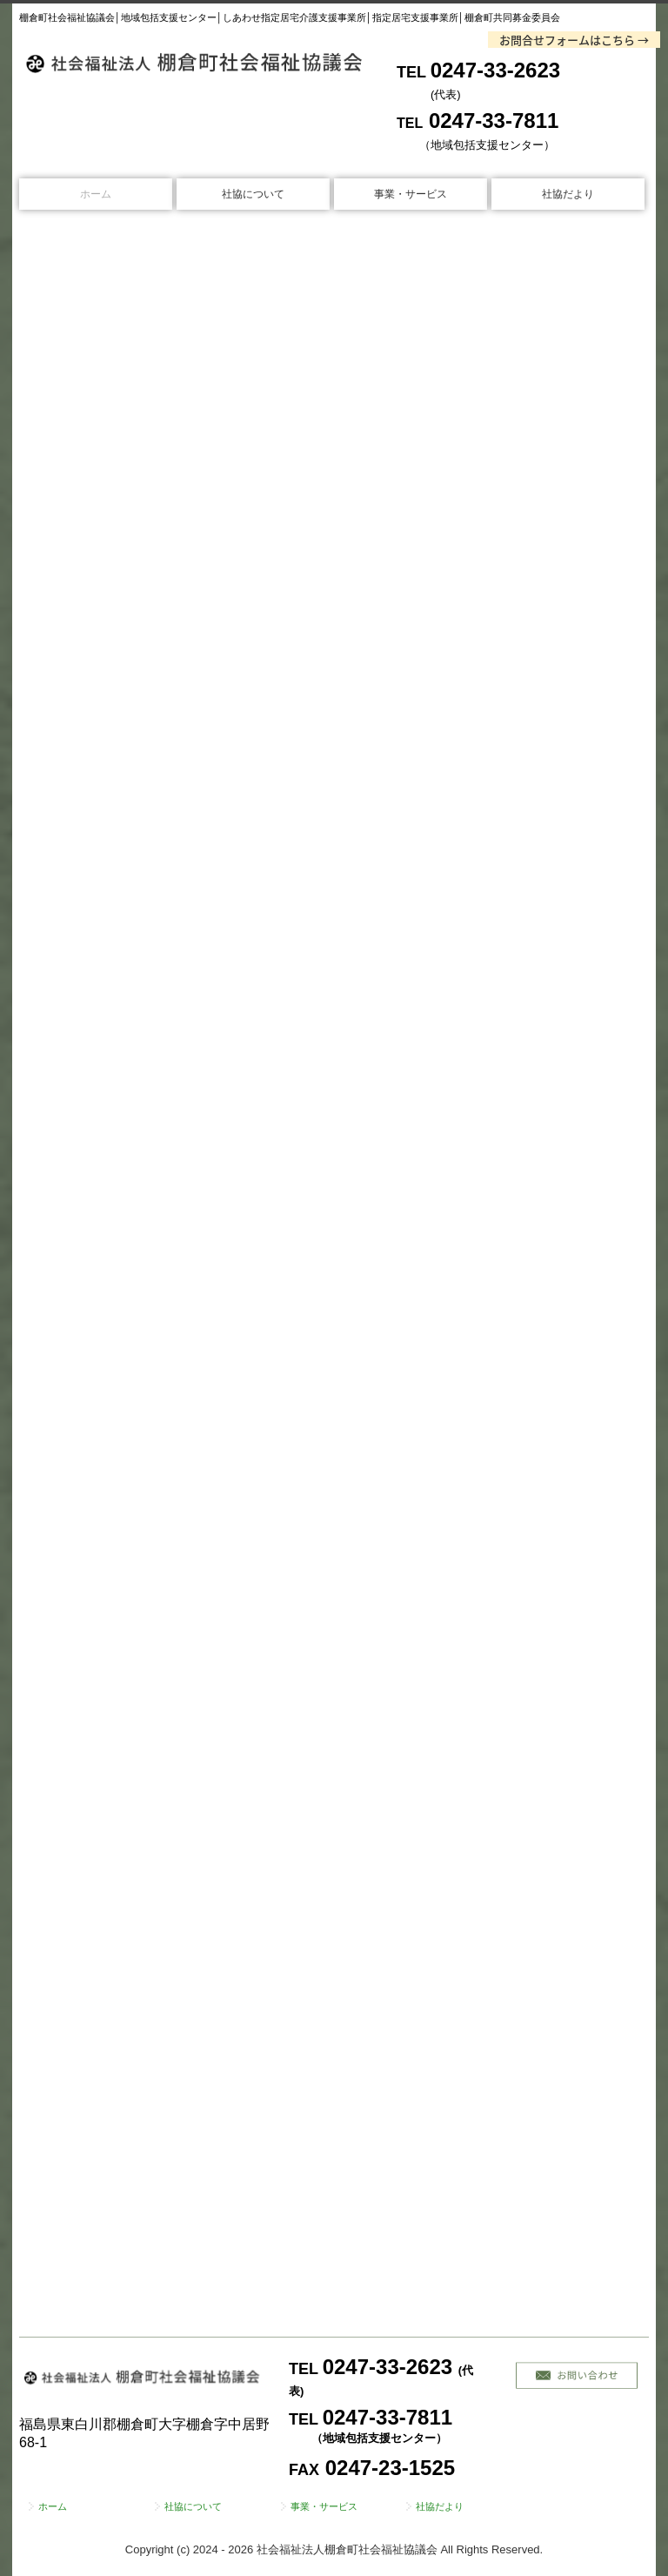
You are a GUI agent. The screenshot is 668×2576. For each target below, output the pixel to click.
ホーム (95, 194)
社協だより (568, 194)
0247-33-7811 (493, 120)
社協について (253, 194)
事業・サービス (410, 194)
